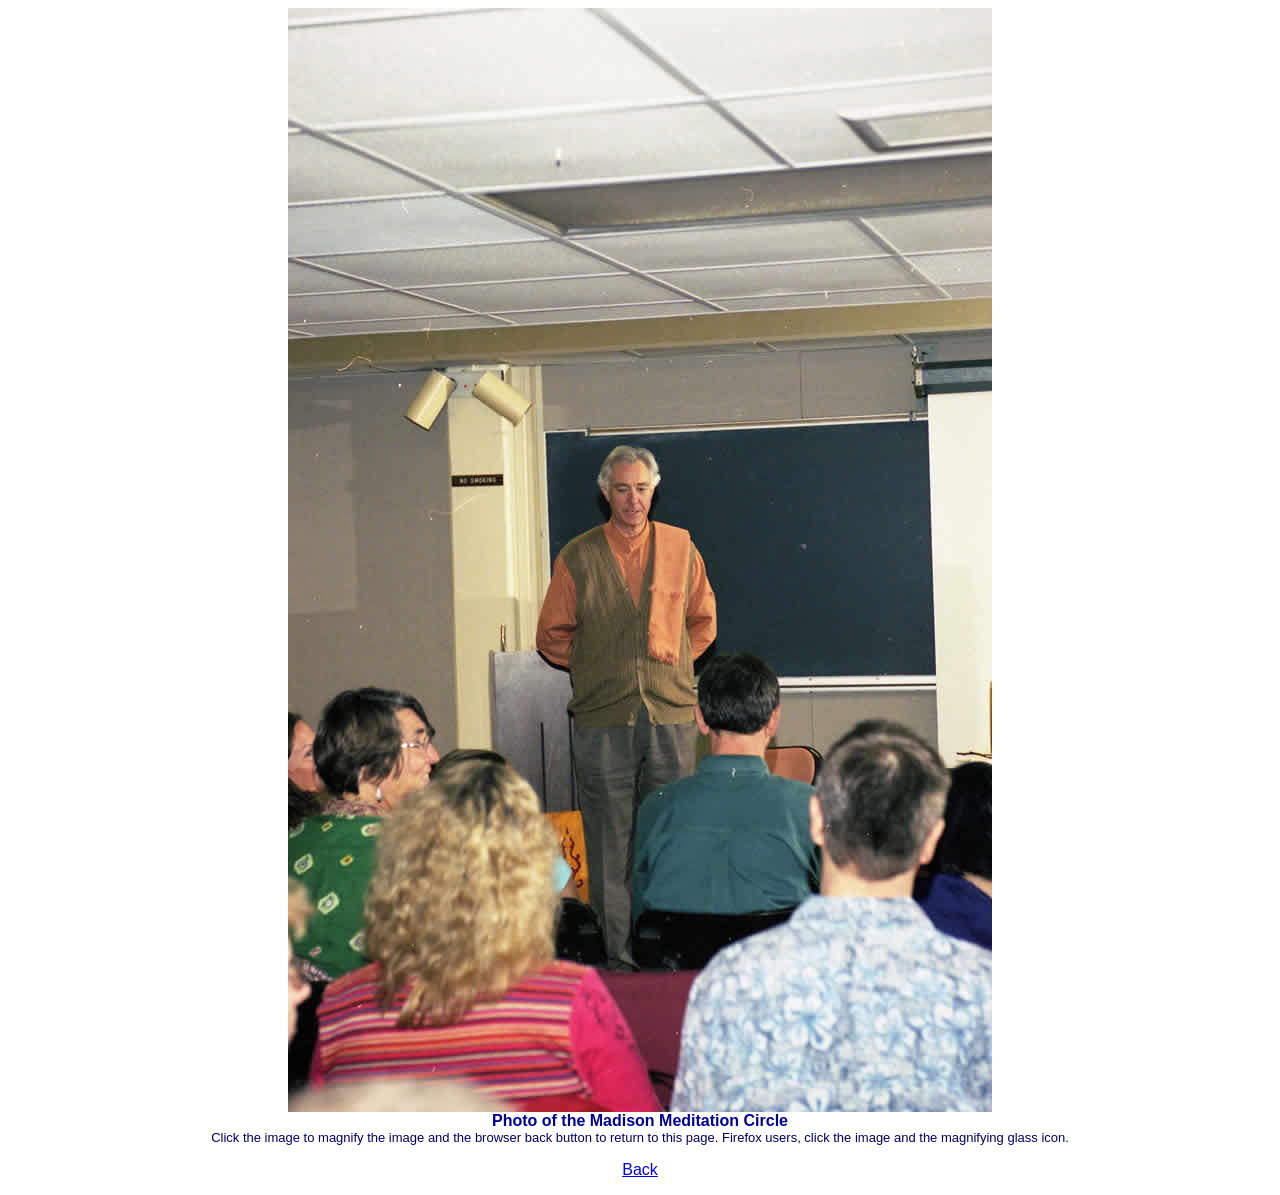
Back (640, 1169)
